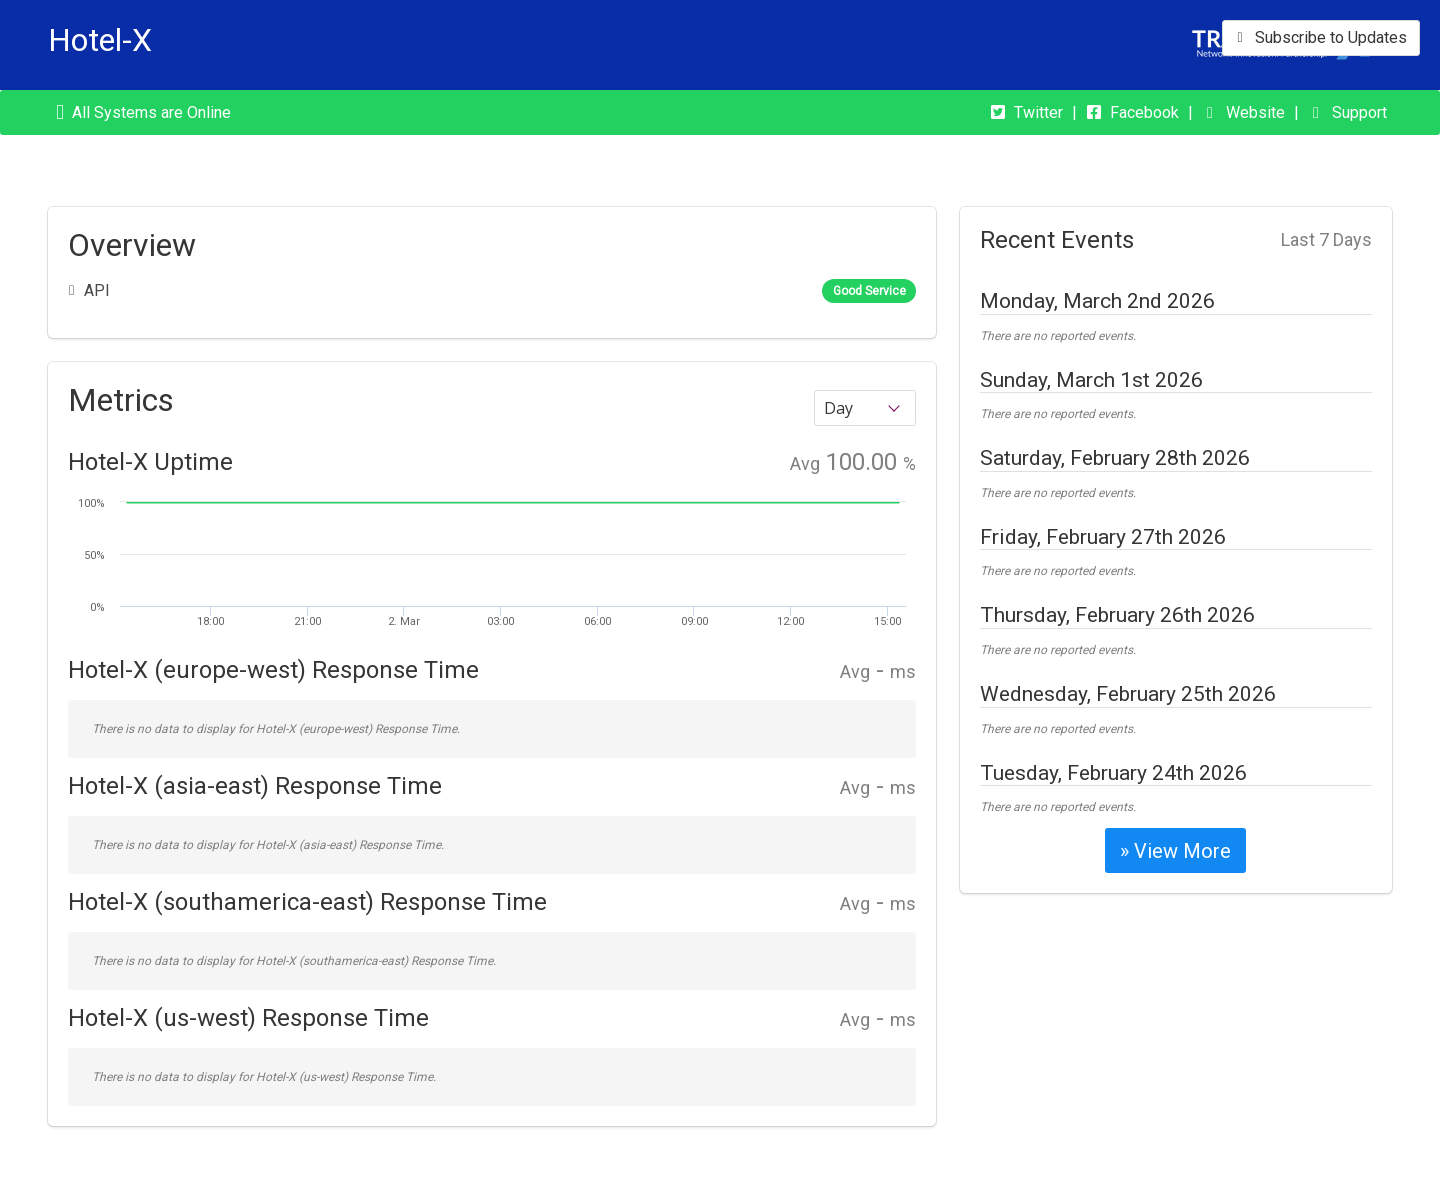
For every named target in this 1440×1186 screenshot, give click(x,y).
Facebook (1144, 112)
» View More (1175, 851)
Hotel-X (100, 40)
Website (1255, 112)
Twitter (1038, 112)
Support (1359, 112)
